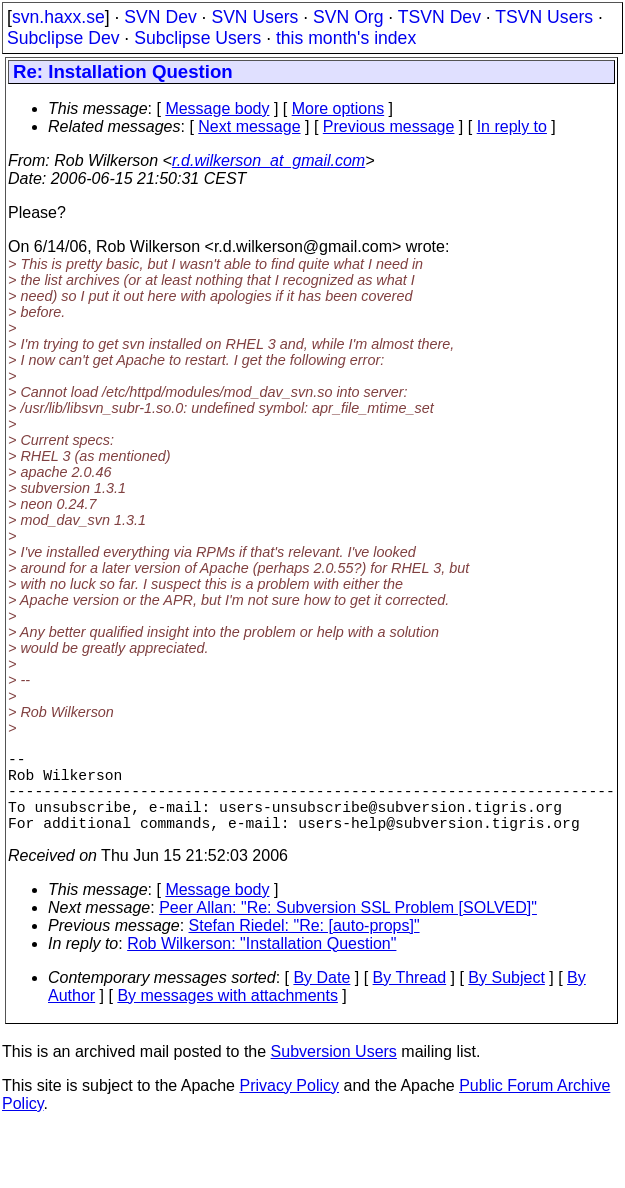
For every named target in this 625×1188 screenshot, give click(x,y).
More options (338, 108)
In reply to (512, 126)
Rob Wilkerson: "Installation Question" (261, 963)
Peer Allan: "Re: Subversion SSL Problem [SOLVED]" (348, 927)
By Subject (506, 997)
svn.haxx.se (58, 17)
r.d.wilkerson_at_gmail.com (268, 160)
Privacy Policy (289, 1105)
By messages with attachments (227, 1015)
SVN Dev (160, 17)
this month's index (346, 38)
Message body (217, 108)
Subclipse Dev (63, 38)
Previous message (389, 126)
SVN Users (254, 17)
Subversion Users (334, 1071)
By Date (321, 997)
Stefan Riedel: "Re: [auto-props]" (304, 945)
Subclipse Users (197, 38)
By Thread (410, 997)
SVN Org (348, 17)
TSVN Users (544, 17)
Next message (249, 126)
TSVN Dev (439, 17)
